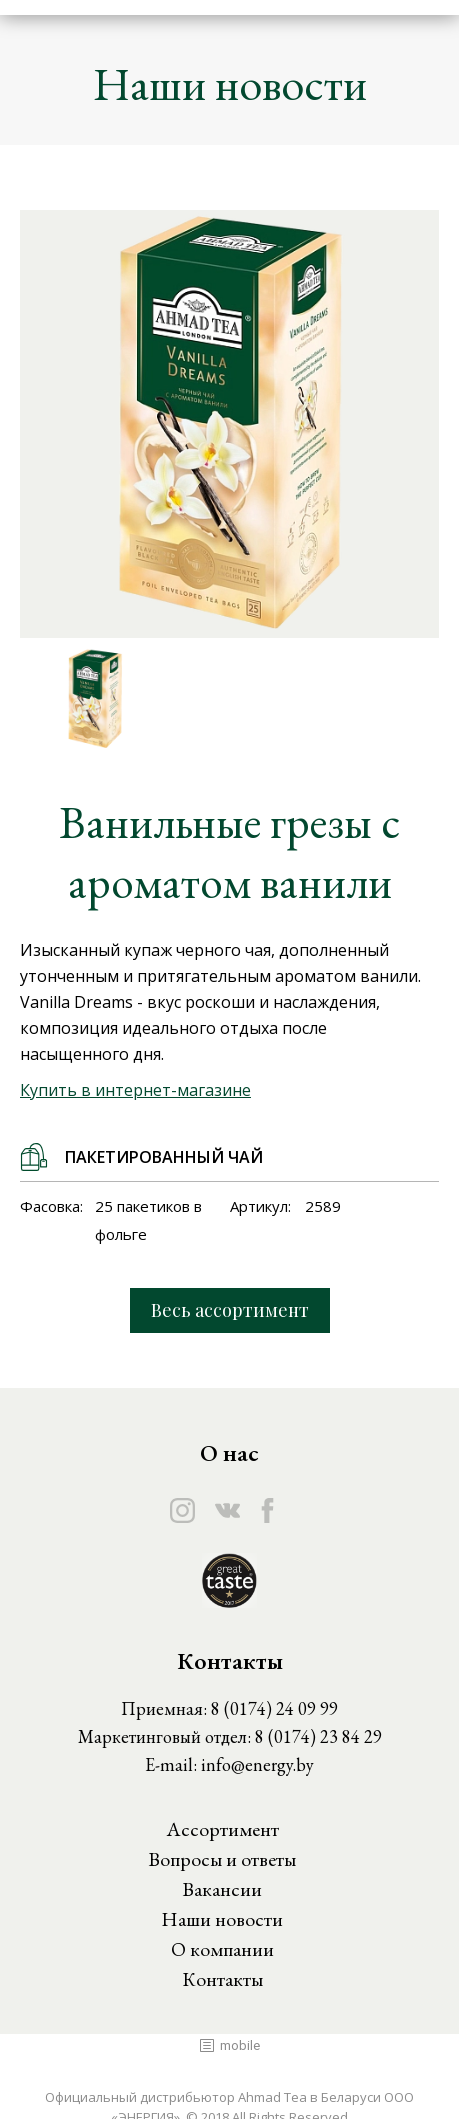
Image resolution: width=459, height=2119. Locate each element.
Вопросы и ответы (222, 1859)
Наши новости (222, 1919)
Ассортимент (222, 1829)
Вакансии (222, 1889)
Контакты (222, 1979)
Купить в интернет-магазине (135, 1090)
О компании (222, 1949)
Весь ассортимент (230, 1310)
